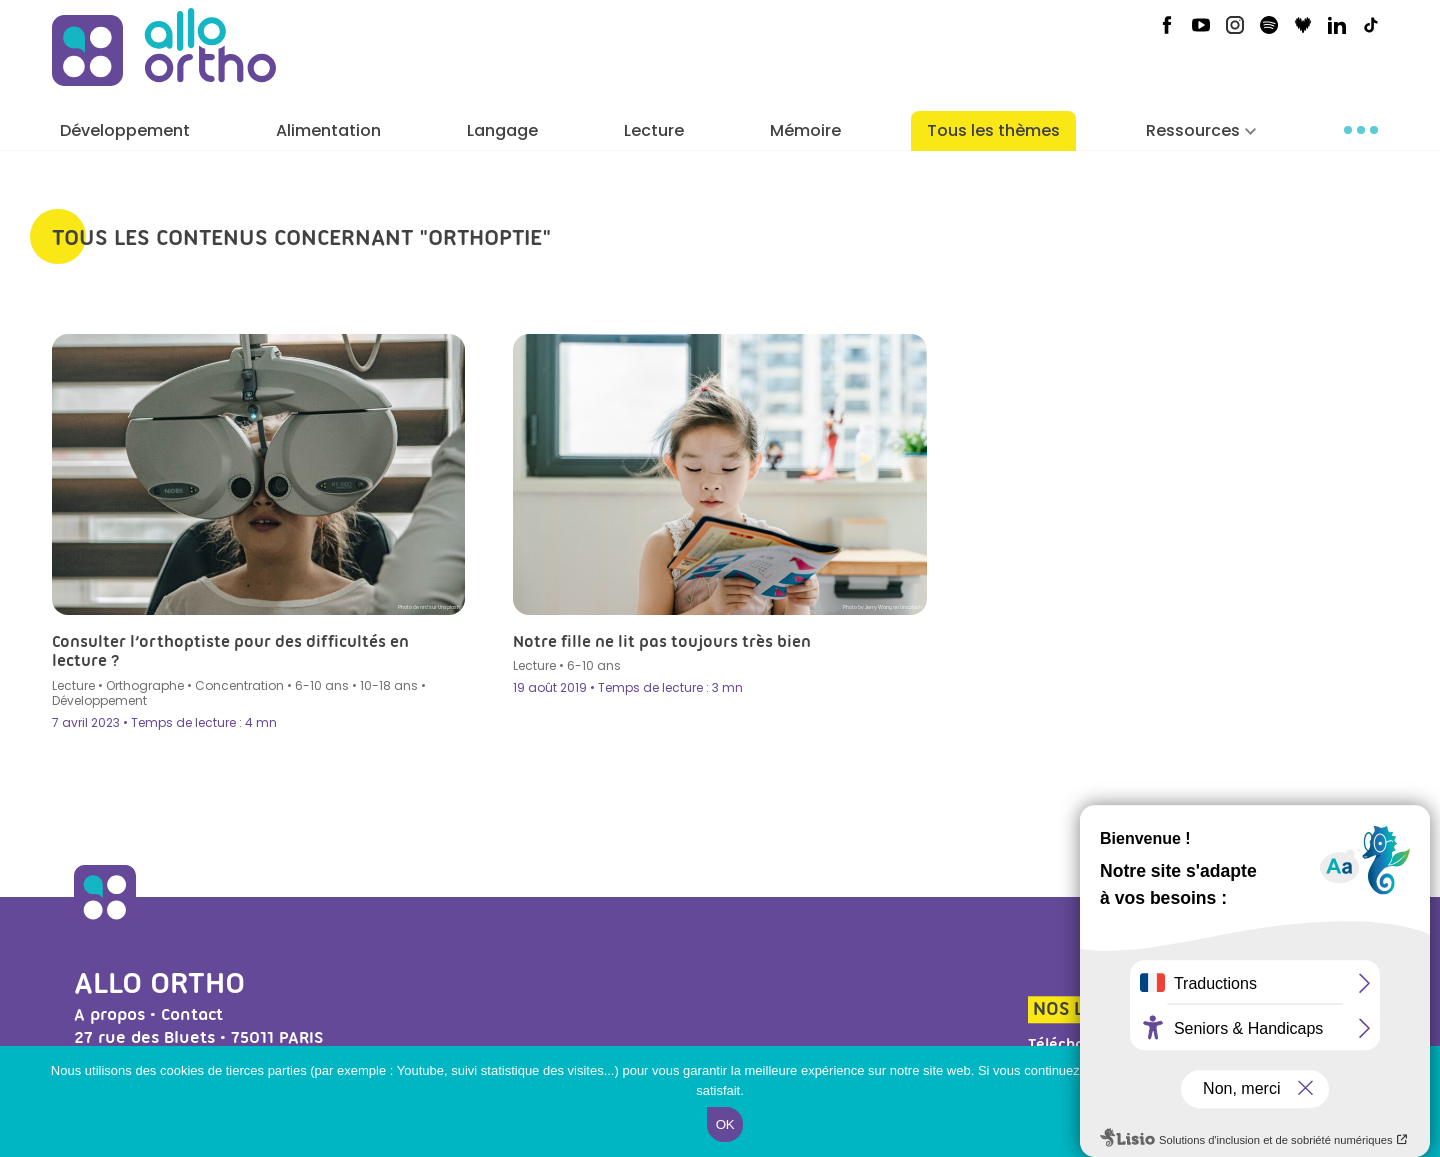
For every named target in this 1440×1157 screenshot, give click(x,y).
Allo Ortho (159, 982)
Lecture (654, 130)
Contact (192, 1014)
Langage (502, 130)
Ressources (1193, 130)
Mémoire (805, 130)
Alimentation (328, 130)
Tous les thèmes (993, 130)
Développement (125, 130)
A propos (109, 1014)
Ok (725, 1124)
